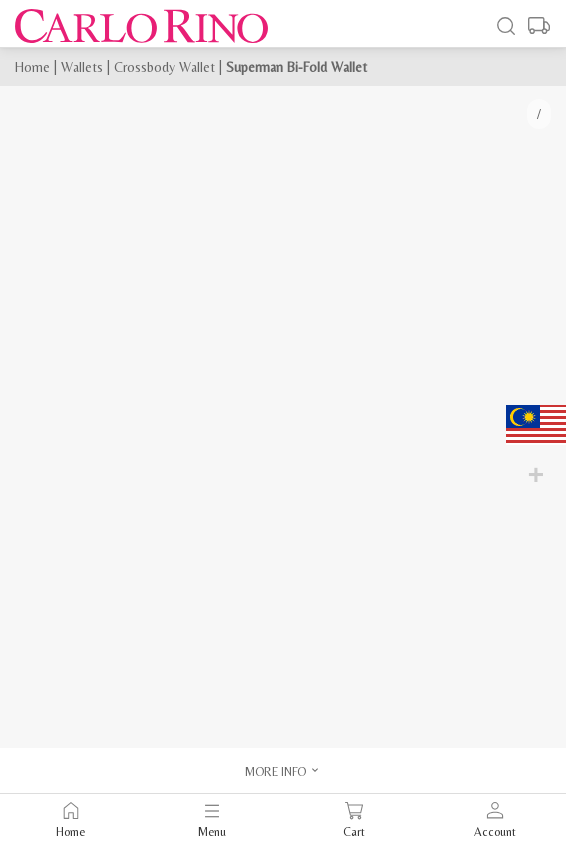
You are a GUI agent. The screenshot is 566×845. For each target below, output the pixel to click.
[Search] (506, 26)
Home (32, 67)
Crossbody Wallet (164, 67)
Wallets (82, 67)
